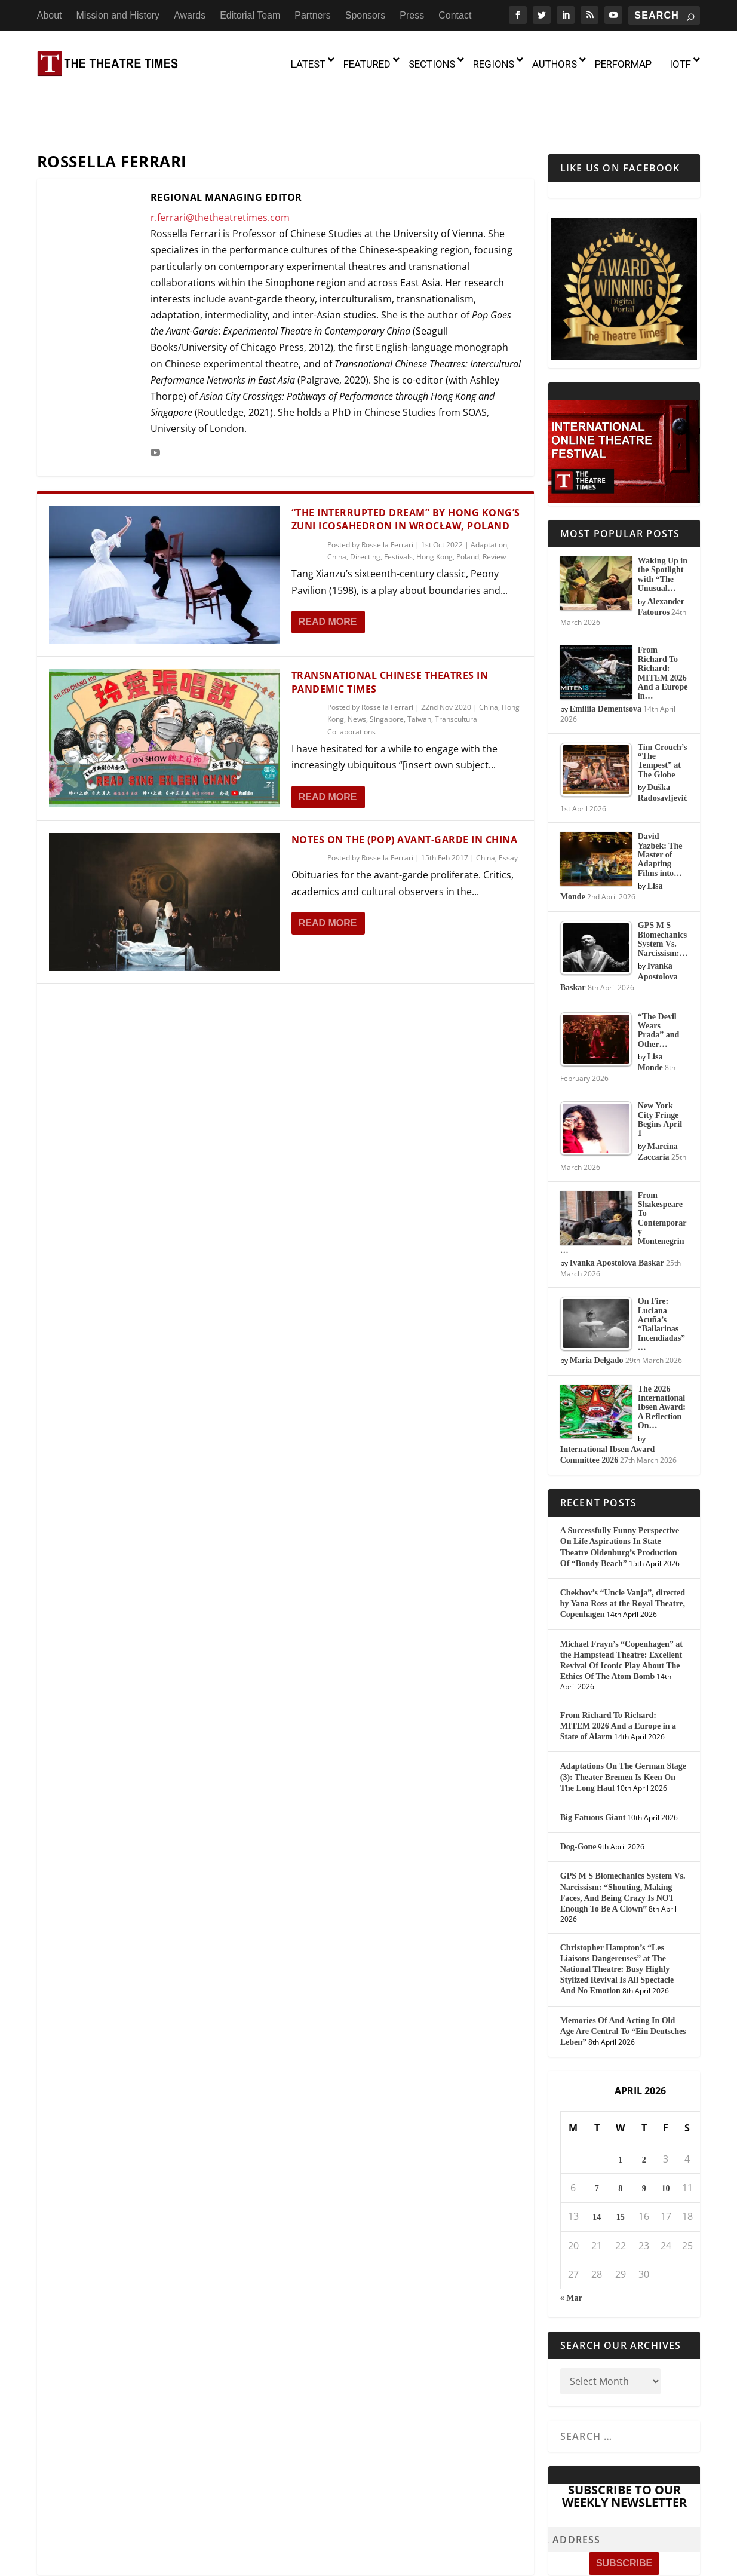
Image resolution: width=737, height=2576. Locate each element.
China (336, 505)
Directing (365, 505)
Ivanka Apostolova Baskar (617, 1212)
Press (412, 15)
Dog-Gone (578, 1795)
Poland (467, 505)
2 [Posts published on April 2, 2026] (644, 2108)
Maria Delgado (597, 1308)
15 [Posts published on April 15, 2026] (620, 2166)
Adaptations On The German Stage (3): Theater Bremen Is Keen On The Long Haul (623, 1726)
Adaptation (489, 493)
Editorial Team (250, 15)
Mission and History (118, 15)
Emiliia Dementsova (605, 657)
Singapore (387, 668)
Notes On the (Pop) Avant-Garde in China (404, 788)
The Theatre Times (127, 2562)
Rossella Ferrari (387, 493)
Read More (328, 570)
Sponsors (365, 15)
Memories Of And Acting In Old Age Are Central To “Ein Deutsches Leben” (623, 1980)
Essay (508, 806)
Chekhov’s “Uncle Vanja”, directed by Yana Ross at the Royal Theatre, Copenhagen (622, 1552)
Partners (312, 15)
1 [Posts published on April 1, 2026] (620, 2108)
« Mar (571, 2246)
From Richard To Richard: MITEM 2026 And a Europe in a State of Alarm (618, 1674)
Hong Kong (434, 505)
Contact (454, 15)
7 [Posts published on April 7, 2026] (597, 2137)
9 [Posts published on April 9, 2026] (644, 2137)
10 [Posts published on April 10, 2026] (666, 2137)
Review (494, 505)
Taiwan (419, 668)
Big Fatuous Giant (593, 1766)
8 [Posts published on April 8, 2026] (620, 2137)
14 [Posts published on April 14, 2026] (596, 2166)
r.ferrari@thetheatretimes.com (220, 166)
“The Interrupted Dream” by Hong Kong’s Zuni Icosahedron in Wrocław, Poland (405, 468)
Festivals (398, 505)
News (357, 668)
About (49, 15)
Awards (189, 15)
